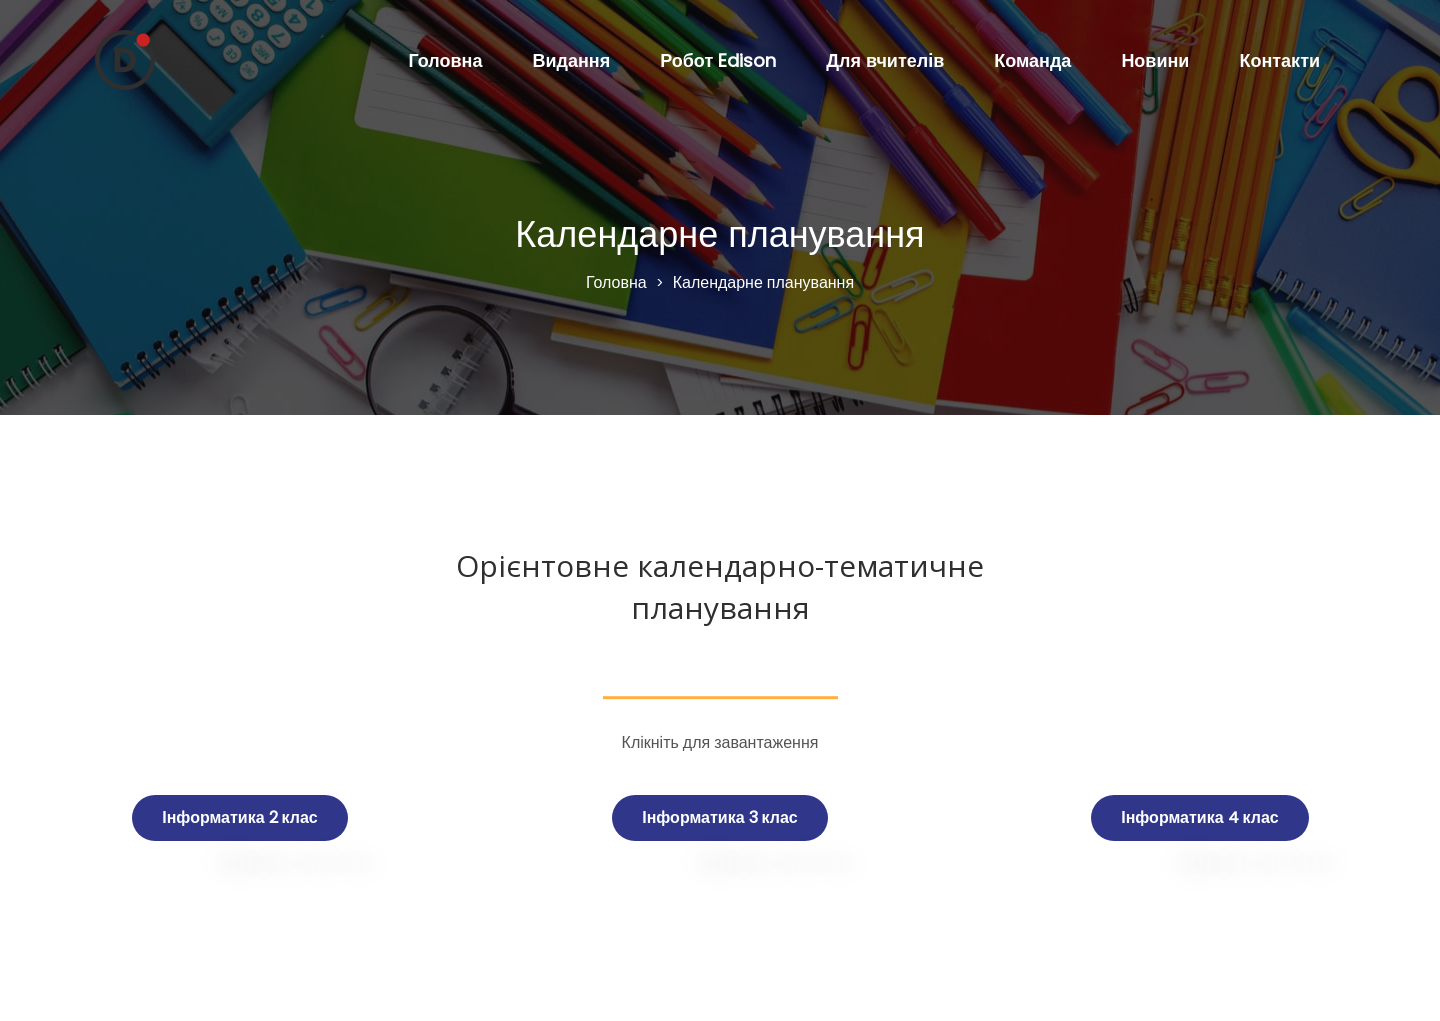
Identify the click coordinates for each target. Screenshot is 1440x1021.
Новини (1155, 60)
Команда (1032, 60)
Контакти (1279, 60)
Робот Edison (718, 60)
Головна (445, 60)
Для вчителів (885, 60)
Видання (571, 60)
